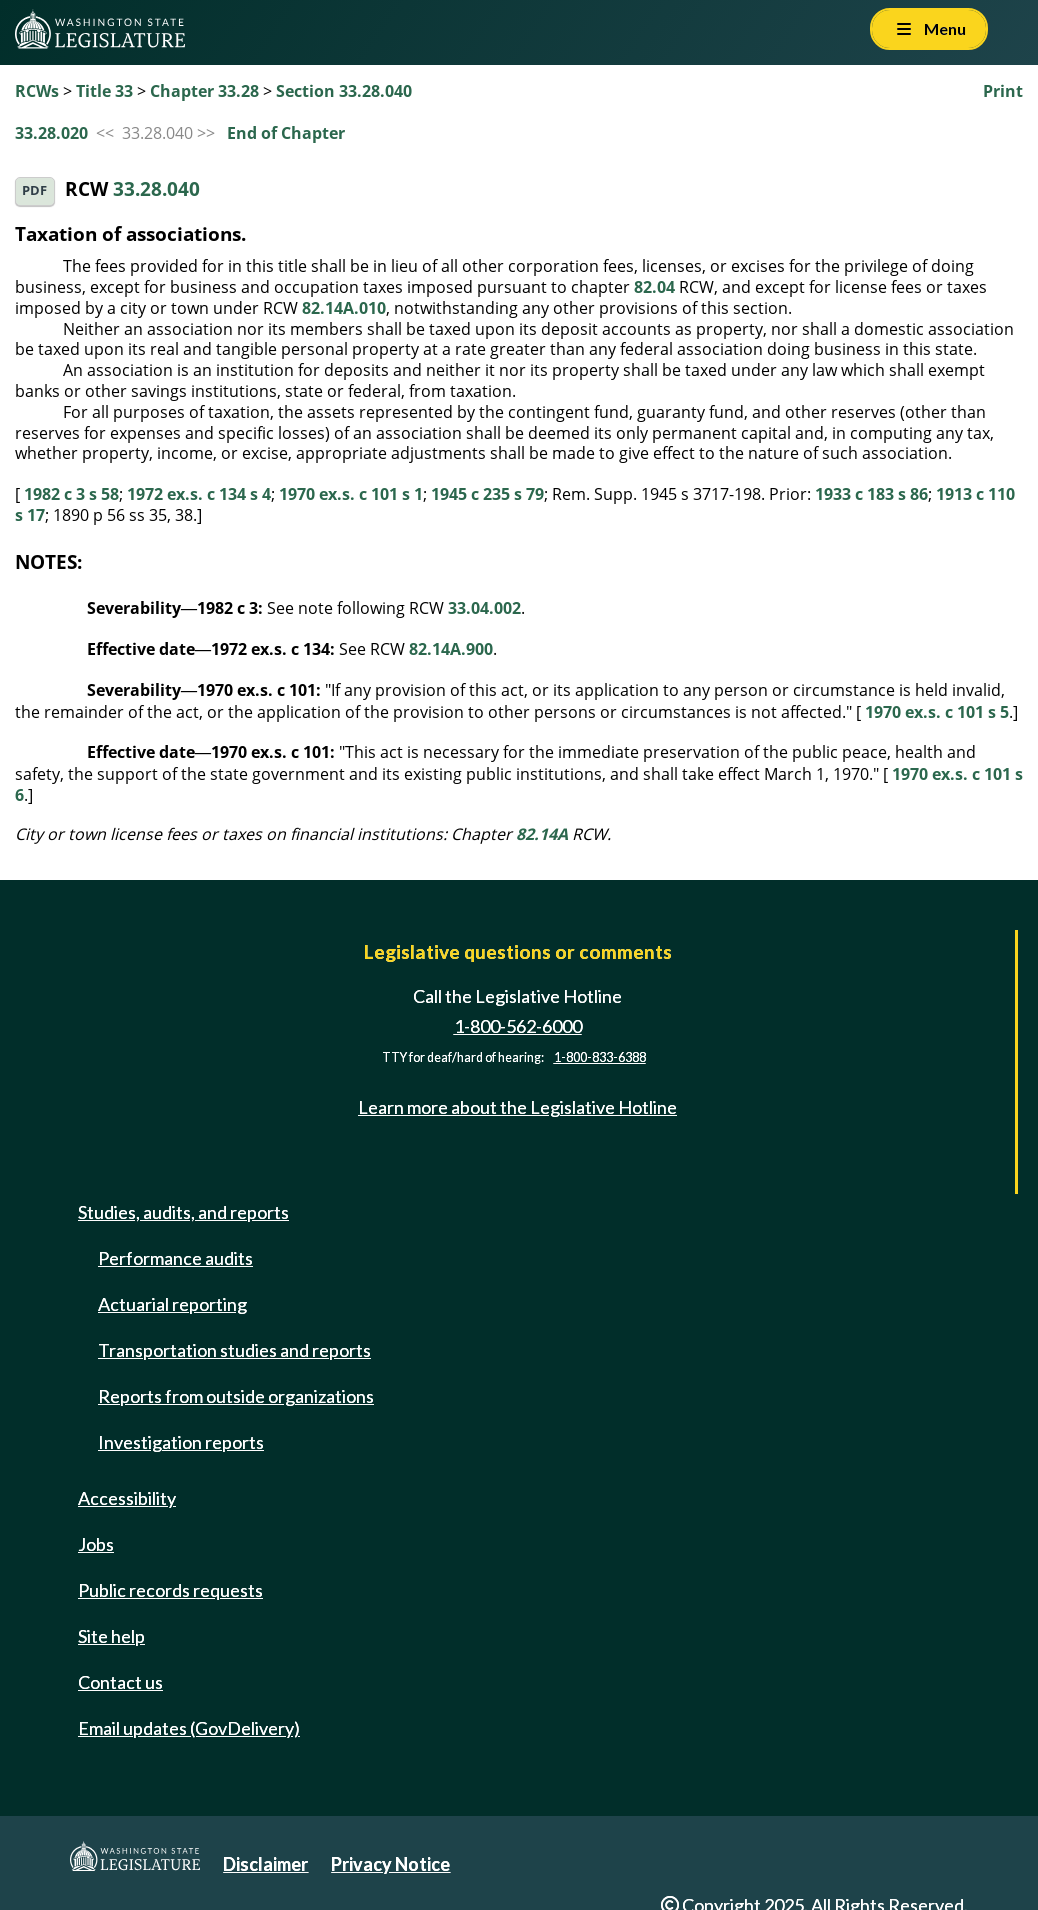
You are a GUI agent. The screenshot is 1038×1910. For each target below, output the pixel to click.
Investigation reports (181, 1442)
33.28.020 (51, 133)
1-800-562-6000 (518, 1026)
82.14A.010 (344, 308)
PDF (34, 190)
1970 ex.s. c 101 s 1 (351, 494)
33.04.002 (484, 608)
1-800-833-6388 (600, 1057)
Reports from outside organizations (236, 1396)
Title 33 (104, 91)
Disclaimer (265, 1864)
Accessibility (127, 1498)
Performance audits (175, 1258)
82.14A (542, 834)
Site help (111, 1636)
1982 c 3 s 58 (71, 494)
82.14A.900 (451, 649)
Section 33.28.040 (344, 91)
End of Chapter (286, 133)
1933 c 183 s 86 (871, 494)
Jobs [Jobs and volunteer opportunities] (96, 1544)
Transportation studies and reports (234, 1350)
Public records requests (170, 1590)
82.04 (654, 287)
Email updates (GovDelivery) (189, 1728)
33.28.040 (156, 189)
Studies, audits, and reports (183, 1212)
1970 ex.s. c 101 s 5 (937, 712)
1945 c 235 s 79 (487, 494)
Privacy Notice (390, 1864)
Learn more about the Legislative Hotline (517, 1108)
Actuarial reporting (172, 1304)
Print (1003, 91)
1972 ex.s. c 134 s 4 (199, 494)
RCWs (37, 91)
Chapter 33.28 (204, 91)
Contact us (120, 1682)
